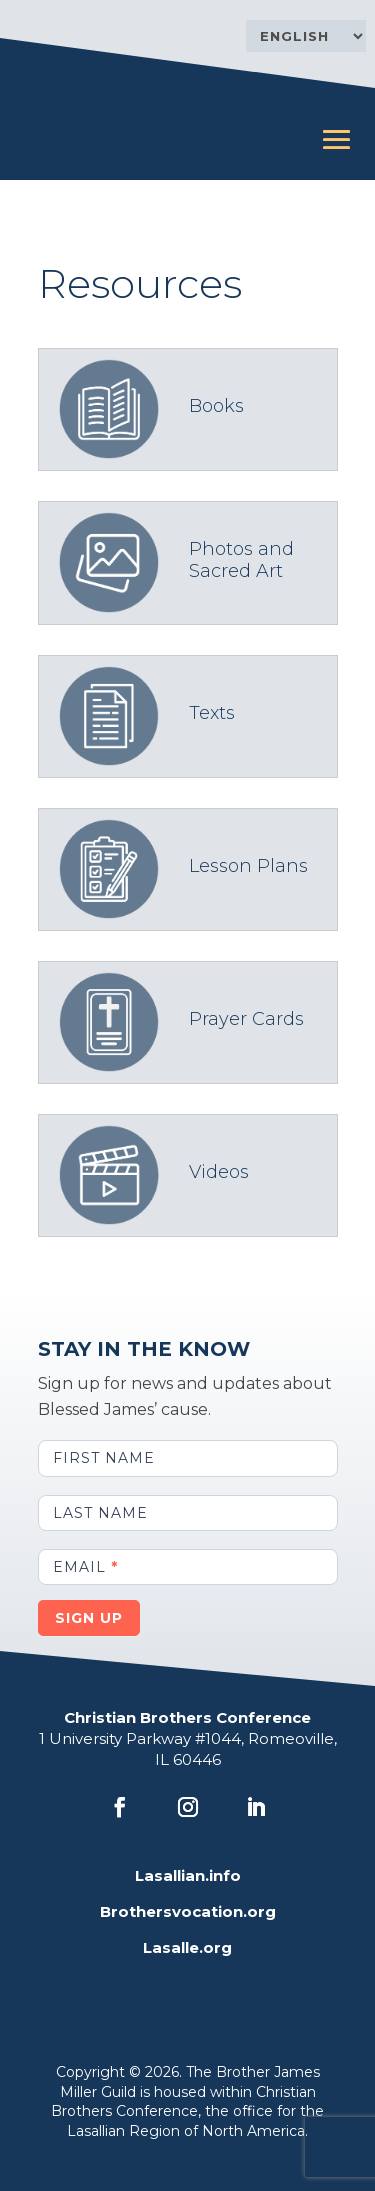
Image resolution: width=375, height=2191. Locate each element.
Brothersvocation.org (188, 1911)
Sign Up (89, 1618)
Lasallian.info (188, 1875)
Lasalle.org (187, 1947)
